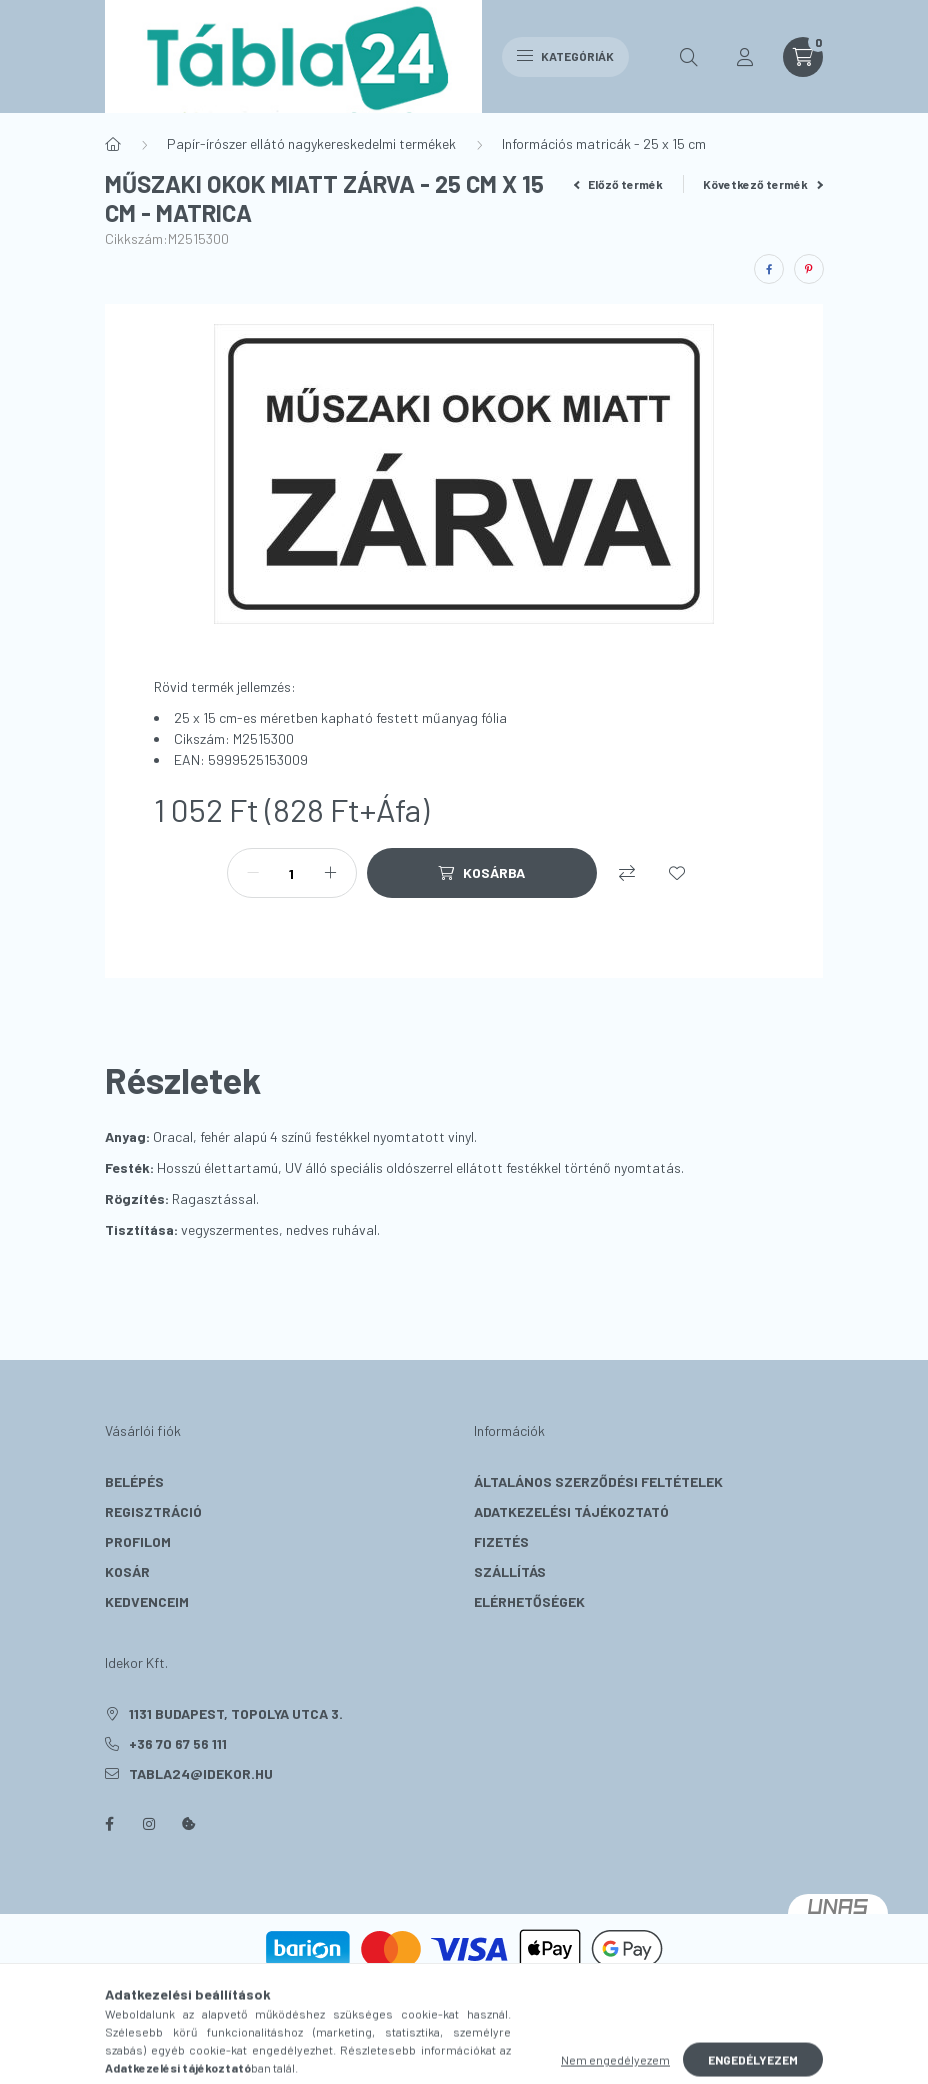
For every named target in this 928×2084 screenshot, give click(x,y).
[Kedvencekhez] (677, 873)
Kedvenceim (147, 1601)
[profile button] (745, 57)
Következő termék (763, 184)
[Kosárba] (482, 873)
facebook (109, 1824)
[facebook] (769, 269)
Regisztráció (153, 1511)
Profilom (138, 1541)
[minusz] (253, 873)
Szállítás (510, 1571)
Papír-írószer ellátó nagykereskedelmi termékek (311, 143)
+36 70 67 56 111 (178, 1743)
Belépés (134, 1481)
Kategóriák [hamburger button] (565, 56)
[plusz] (331, 873)
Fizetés (501, 1541)
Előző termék (619, 184)
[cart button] (803, 57)
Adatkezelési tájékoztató (571, 1511)
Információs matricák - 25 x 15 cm (604, 143)
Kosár (127, 1571)
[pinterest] (809, 269)
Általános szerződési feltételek (598, 1481)
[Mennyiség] (292, 873)
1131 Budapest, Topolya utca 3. (236, 1713)
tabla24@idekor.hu (201, 1773)
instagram (149, 1824)
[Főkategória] (113, 144)
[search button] (689, 57)
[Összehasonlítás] (627, 873)
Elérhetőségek (529, 1601)
